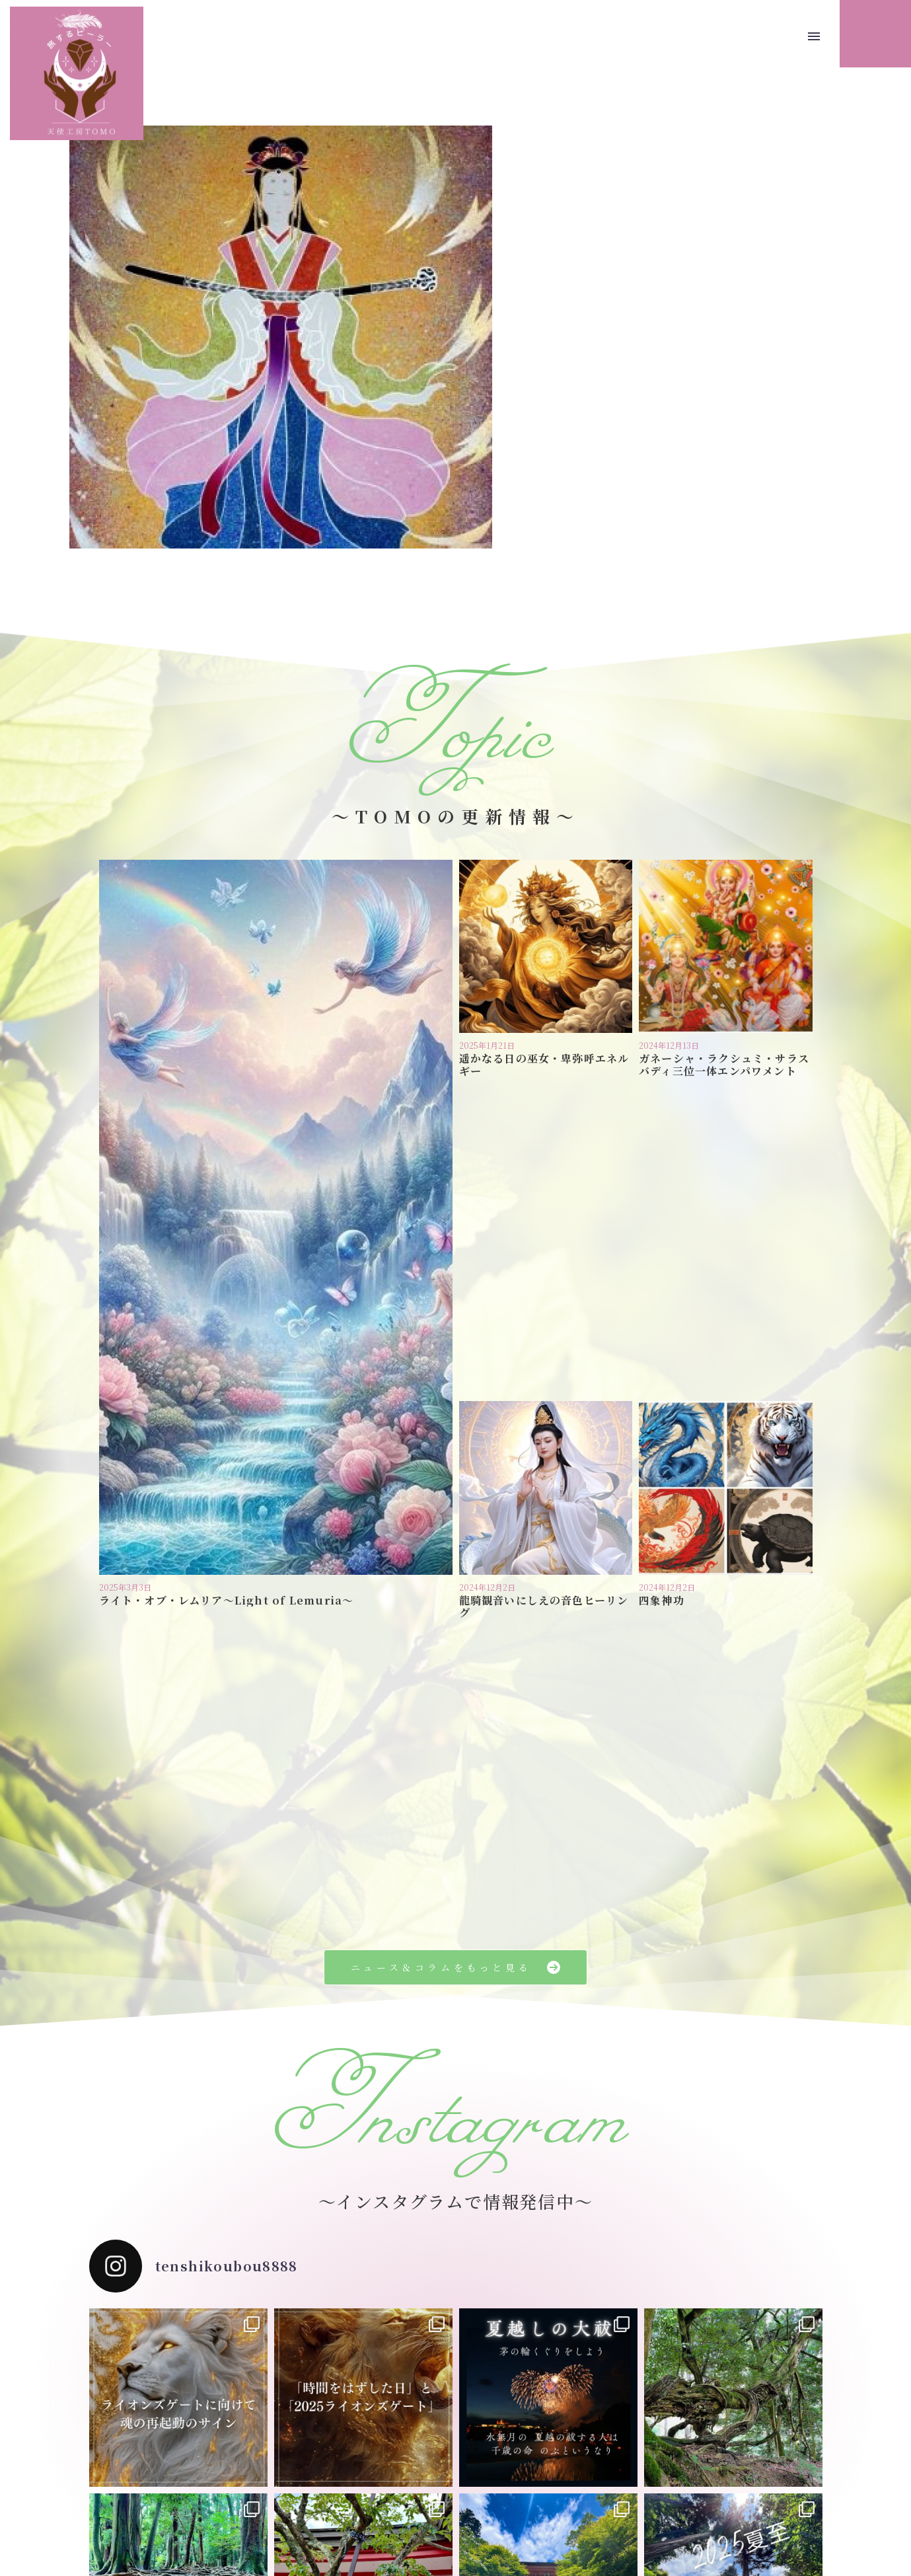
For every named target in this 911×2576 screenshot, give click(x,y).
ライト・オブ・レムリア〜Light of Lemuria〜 (226, 1283)
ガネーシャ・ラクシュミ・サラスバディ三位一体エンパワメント (724, 1065)
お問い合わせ (507, 2501)
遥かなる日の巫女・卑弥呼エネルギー (544, 1065)
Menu (814, 36)
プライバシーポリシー (420, 2501)
